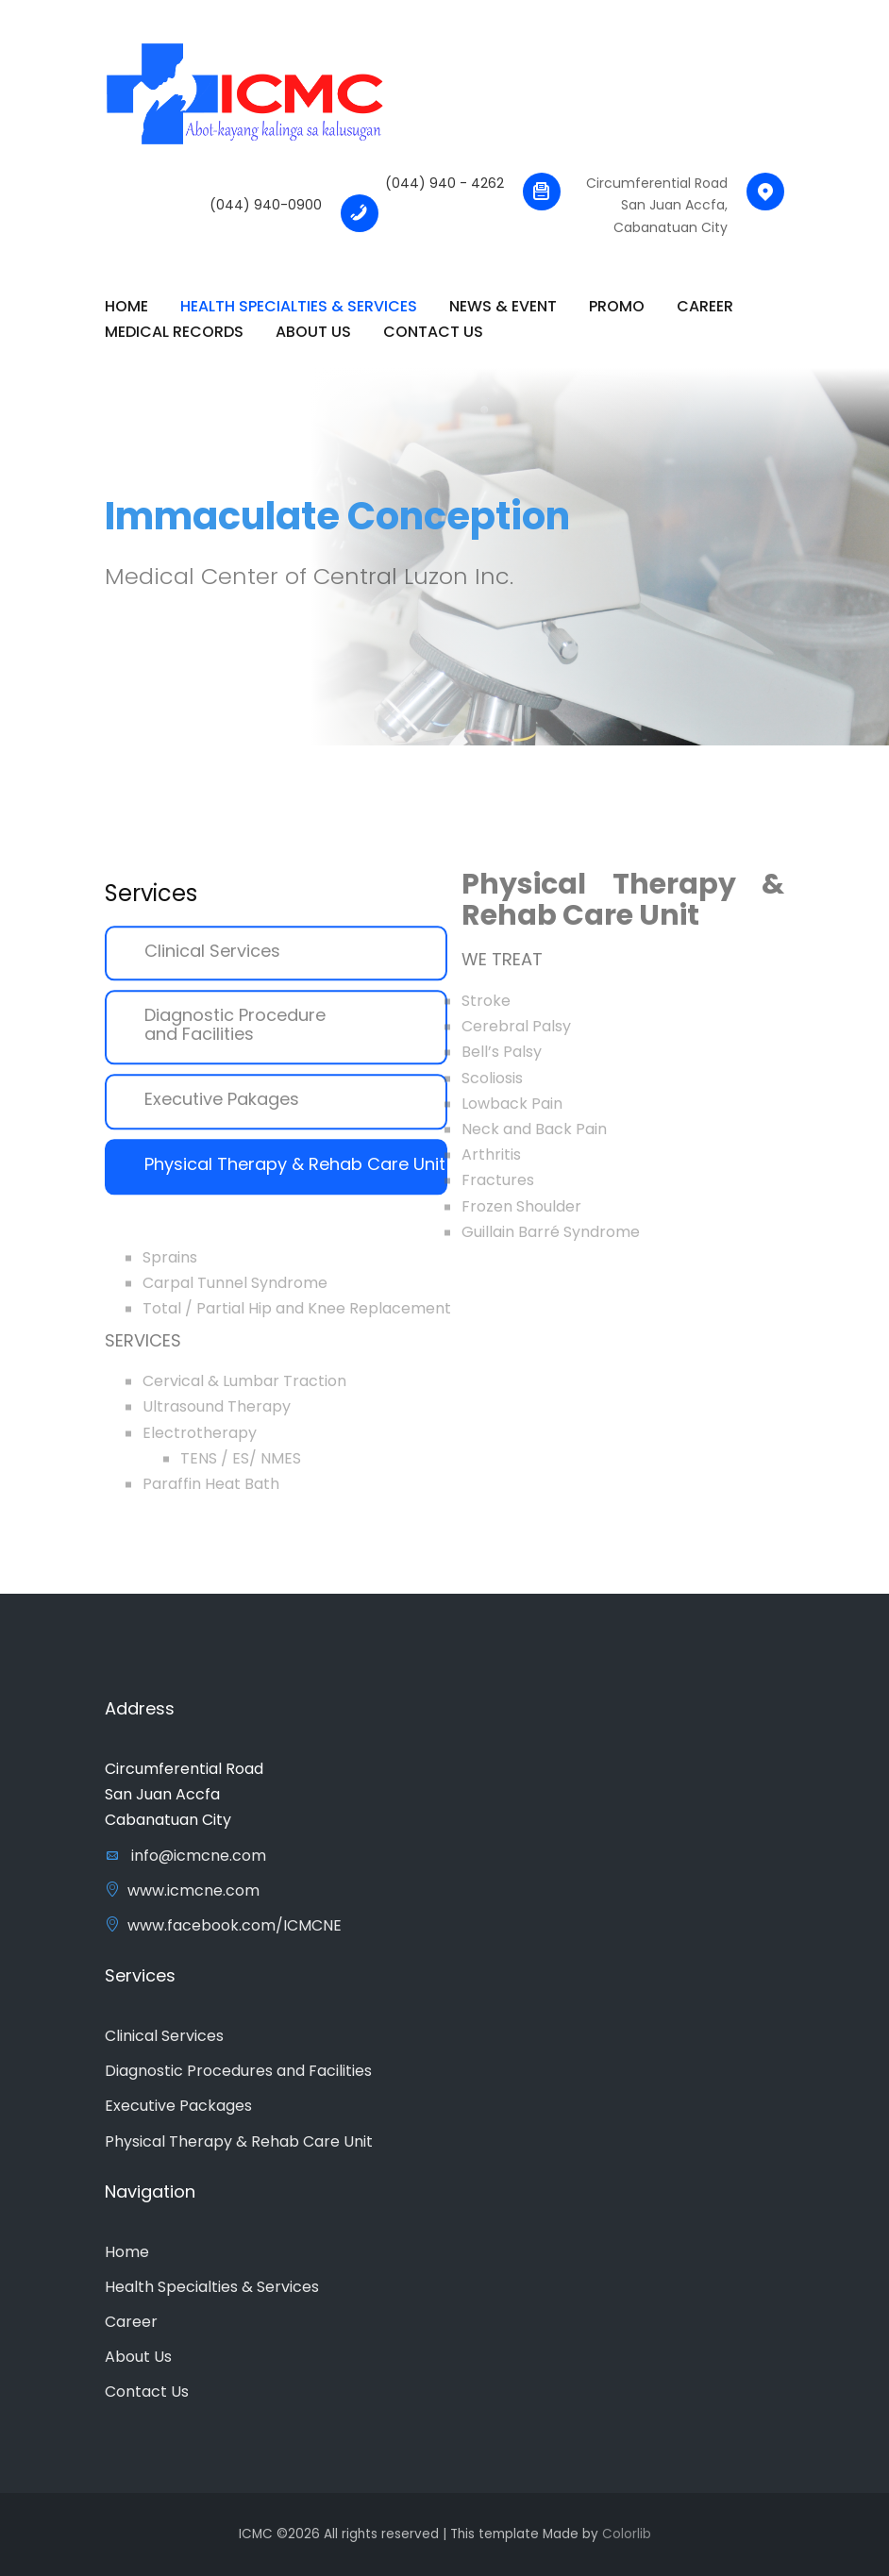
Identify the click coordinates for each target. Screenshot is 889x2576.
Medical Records (174, 332)
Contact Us (433, 332)
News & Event (503, 306)
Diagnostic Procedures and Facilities (238, 2071)
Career (705, 306)
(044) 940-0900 (266, 204)
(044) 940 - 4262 (444, 183)
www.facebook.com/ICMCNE (223, 1925)
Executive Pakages (221, 1111)
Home (127, 2252)
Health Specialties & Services (298, 306)
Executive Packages (178, 2105)
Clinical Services (212, 962)
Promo (617, 306)
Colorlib (626, 2534)
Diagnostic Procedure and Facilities (235, 1036)
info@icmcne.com (185, 1855)
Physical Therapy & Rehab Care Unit (294, 1176)
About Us (313, 332)
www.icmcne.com (182, 1890)
